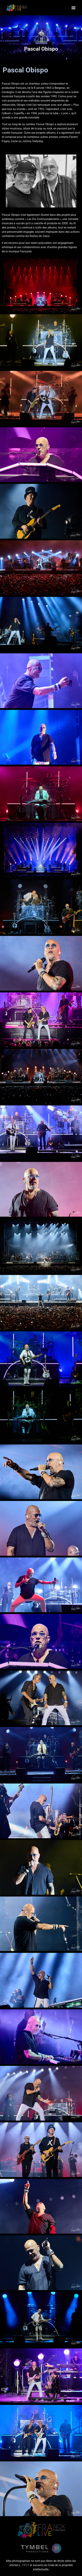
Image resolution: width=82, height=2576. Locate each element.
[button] (73, 7)
